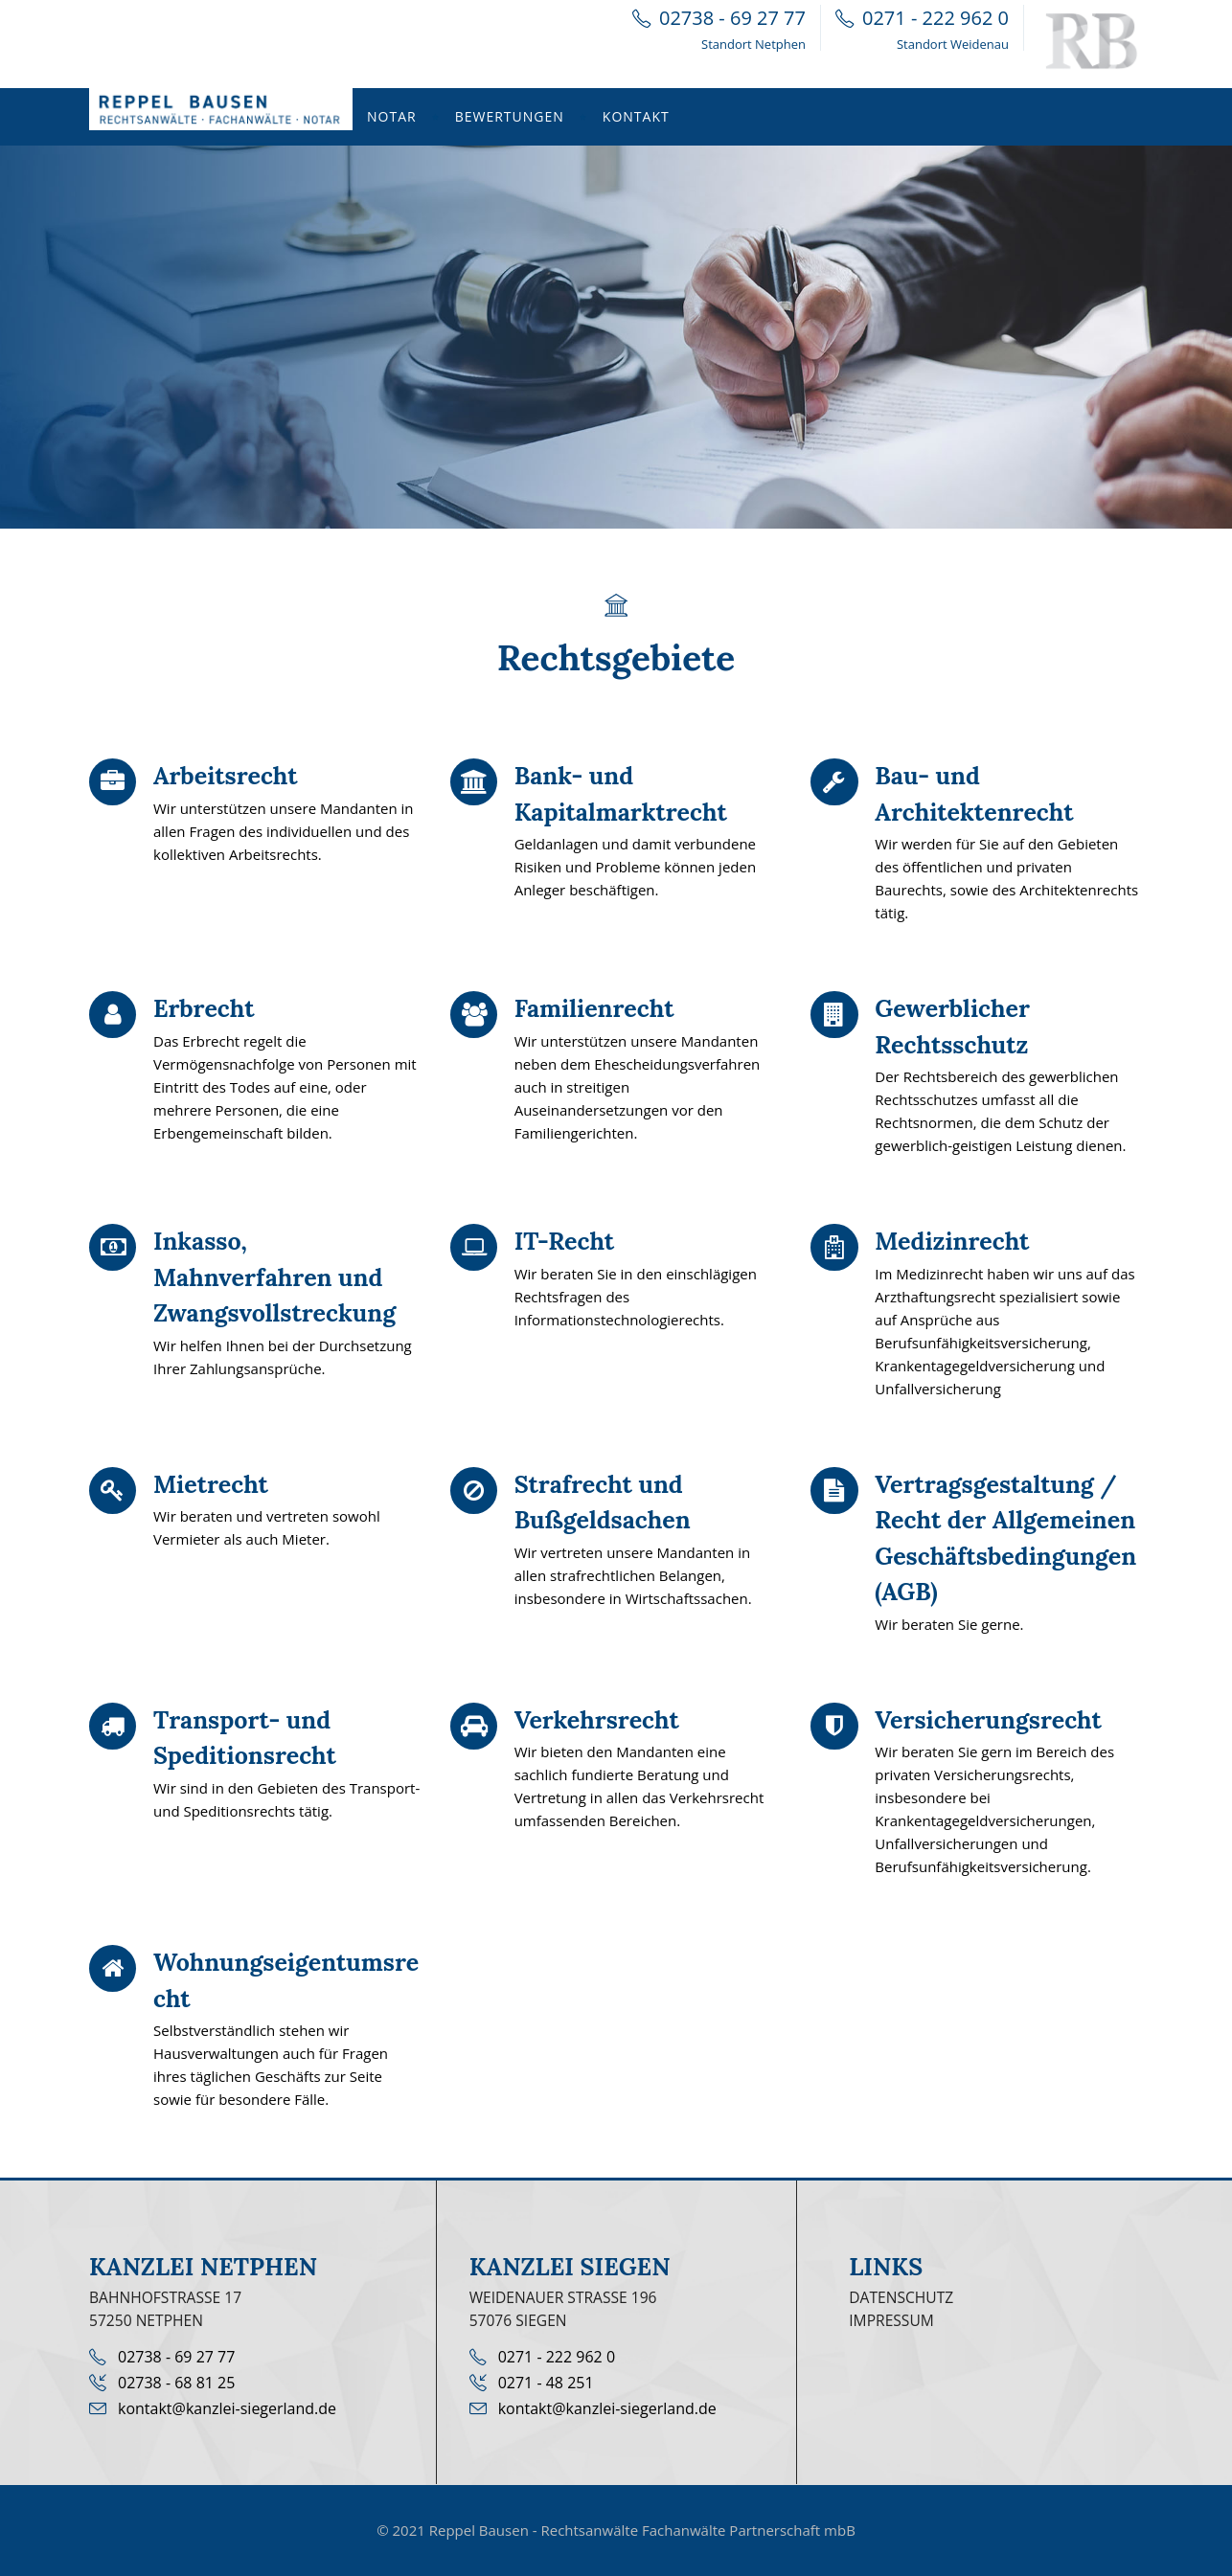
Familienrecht (594, 1008)
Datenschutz (901, 2297)
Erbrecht (203, 1008)
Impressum (891, 2320)
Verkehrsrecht (596, 1720)
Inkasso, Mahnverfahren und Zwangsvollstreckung (274, 1277)
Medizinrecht (952, 1241)
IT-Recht (564, 1241)
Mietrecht (210, 1484)
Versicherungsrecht (988, 1720)
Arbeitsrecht (225, 775)
